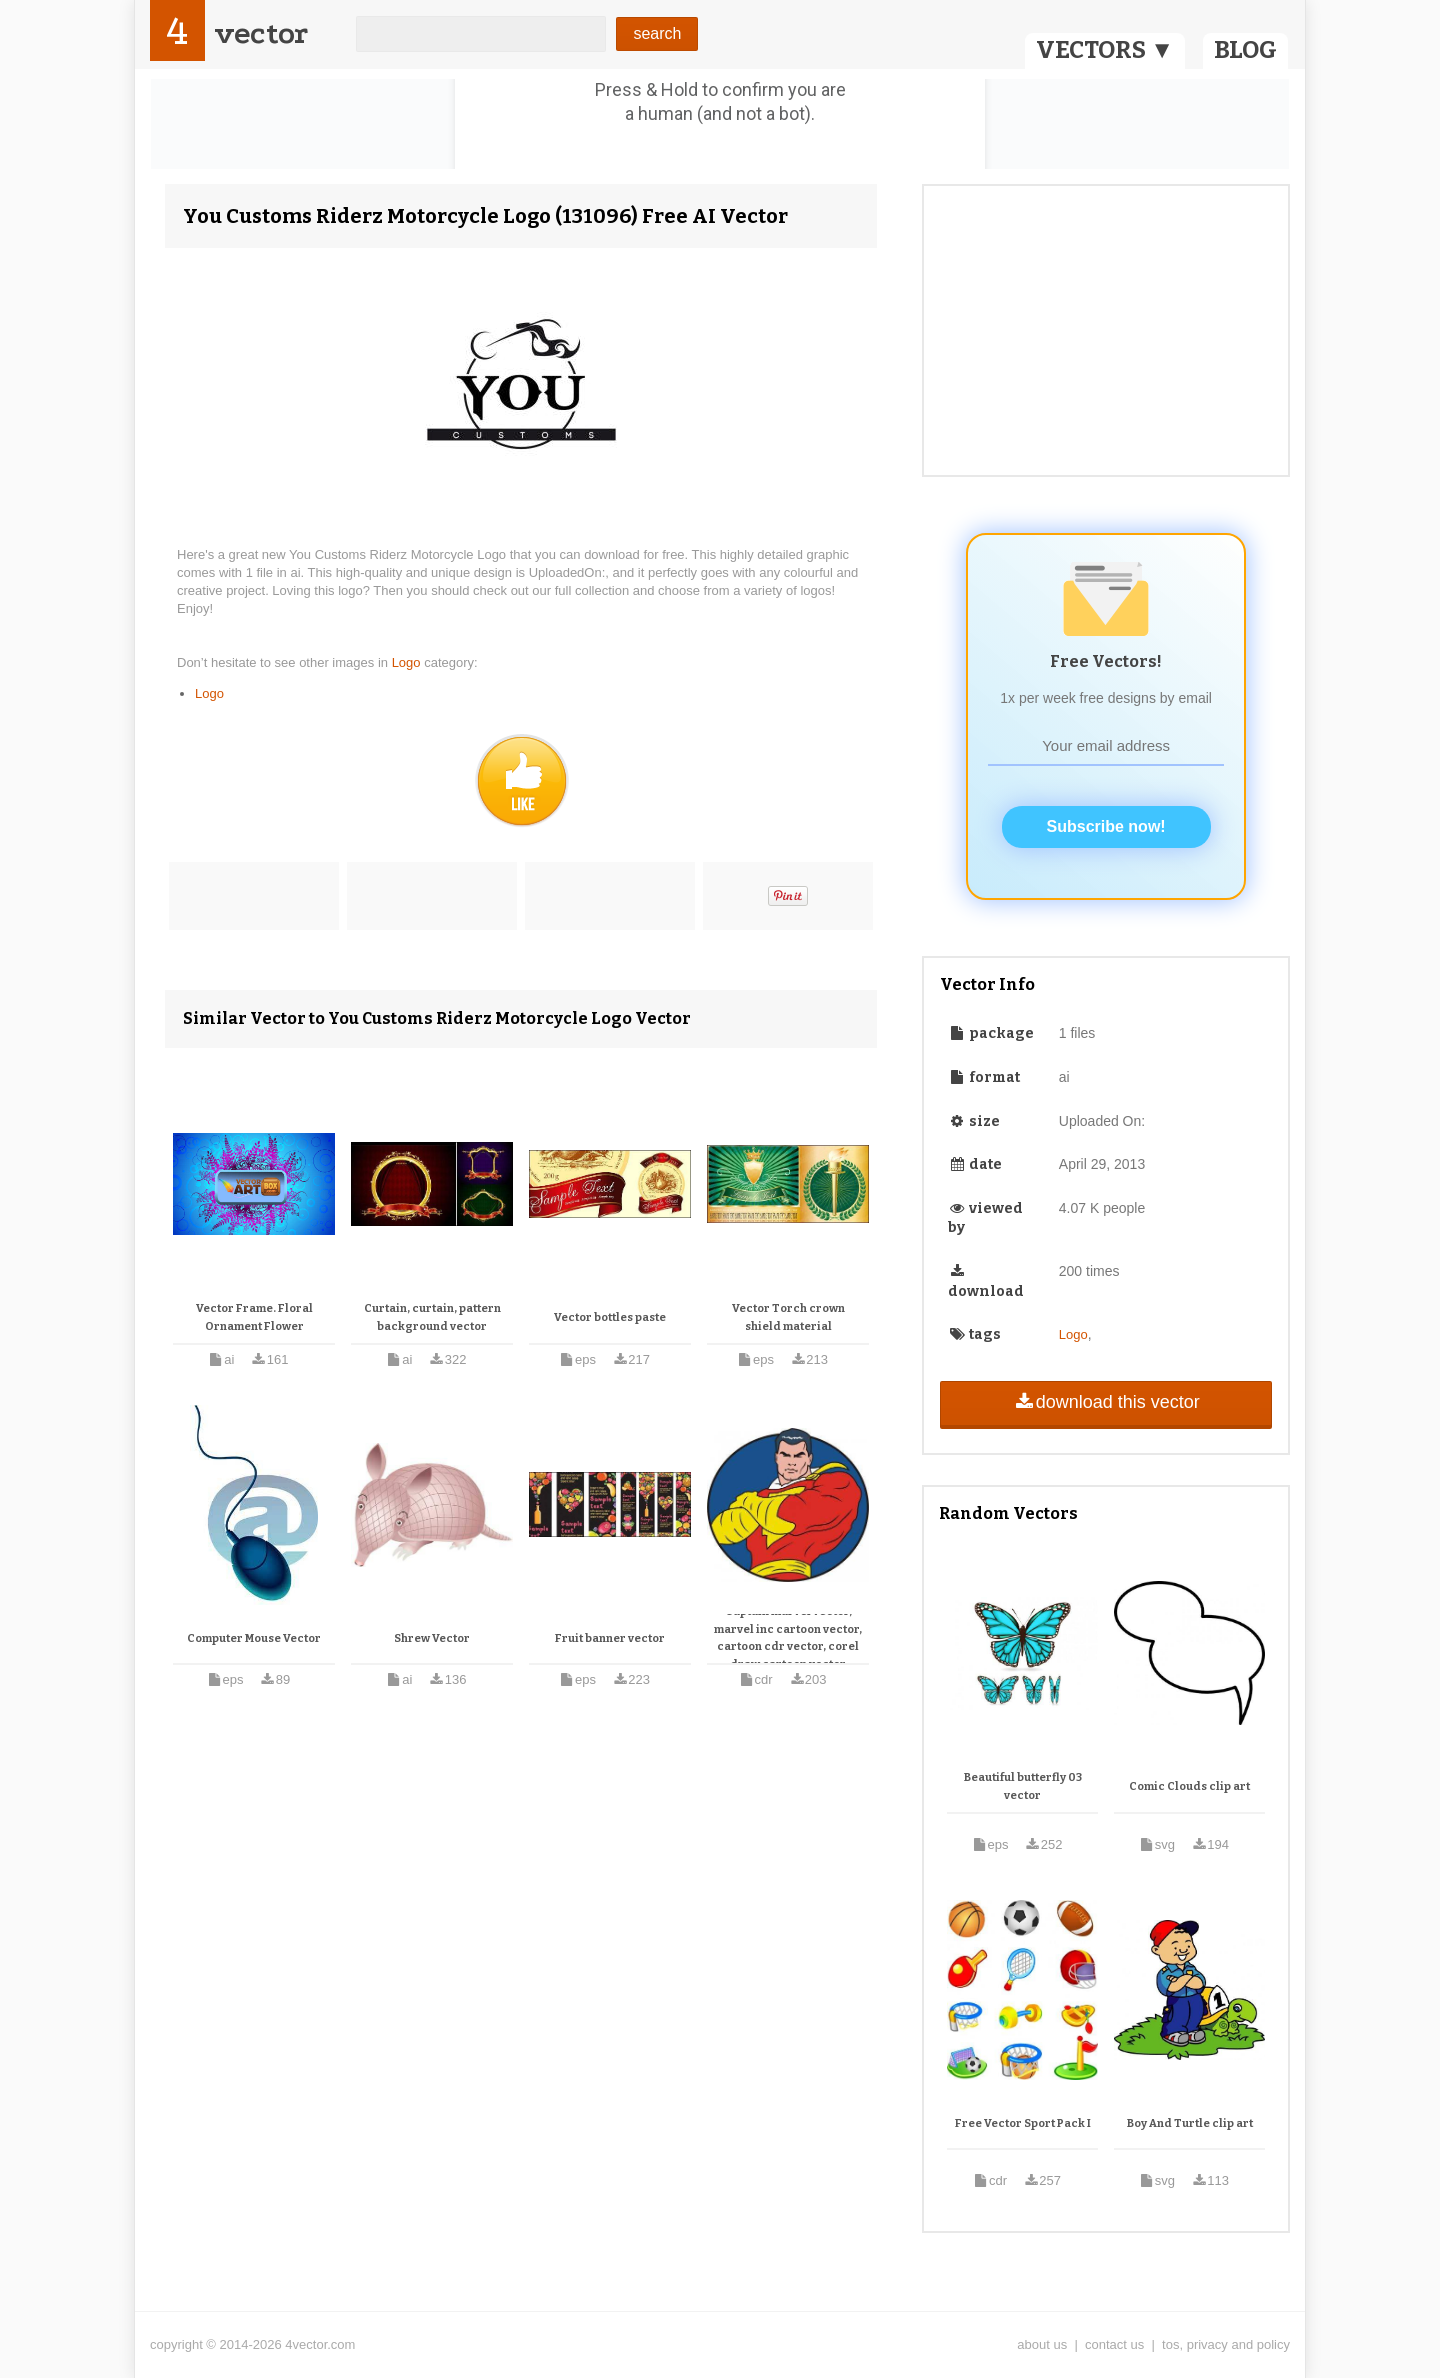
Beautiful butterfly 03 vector (1023, 1786)
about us (1042, 2344)
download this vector (1105, 1402)
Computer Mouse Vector (254, 1638)
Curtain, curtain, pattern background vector (432, 1317)
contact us (1114, 2344)
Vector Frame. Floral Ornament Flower (254, 1317)
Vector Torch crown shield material (788, 1317)
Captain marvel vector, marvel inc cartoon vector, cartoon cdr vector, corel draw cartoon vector (788, 1638)
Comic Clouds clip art (1189, 1786)
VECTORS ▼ (1105, 50)
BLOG (1245, 50)
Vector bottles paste (610, 1317)
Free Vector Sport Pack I (1023, 2123)
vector (261, 33)
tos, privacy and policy (1226, 2344)
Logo (408, 662)
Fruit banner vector (610, 1638)
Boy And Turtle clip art (1190, 2123)
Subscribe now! (1106, 826)
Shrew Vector (432, 1638)
